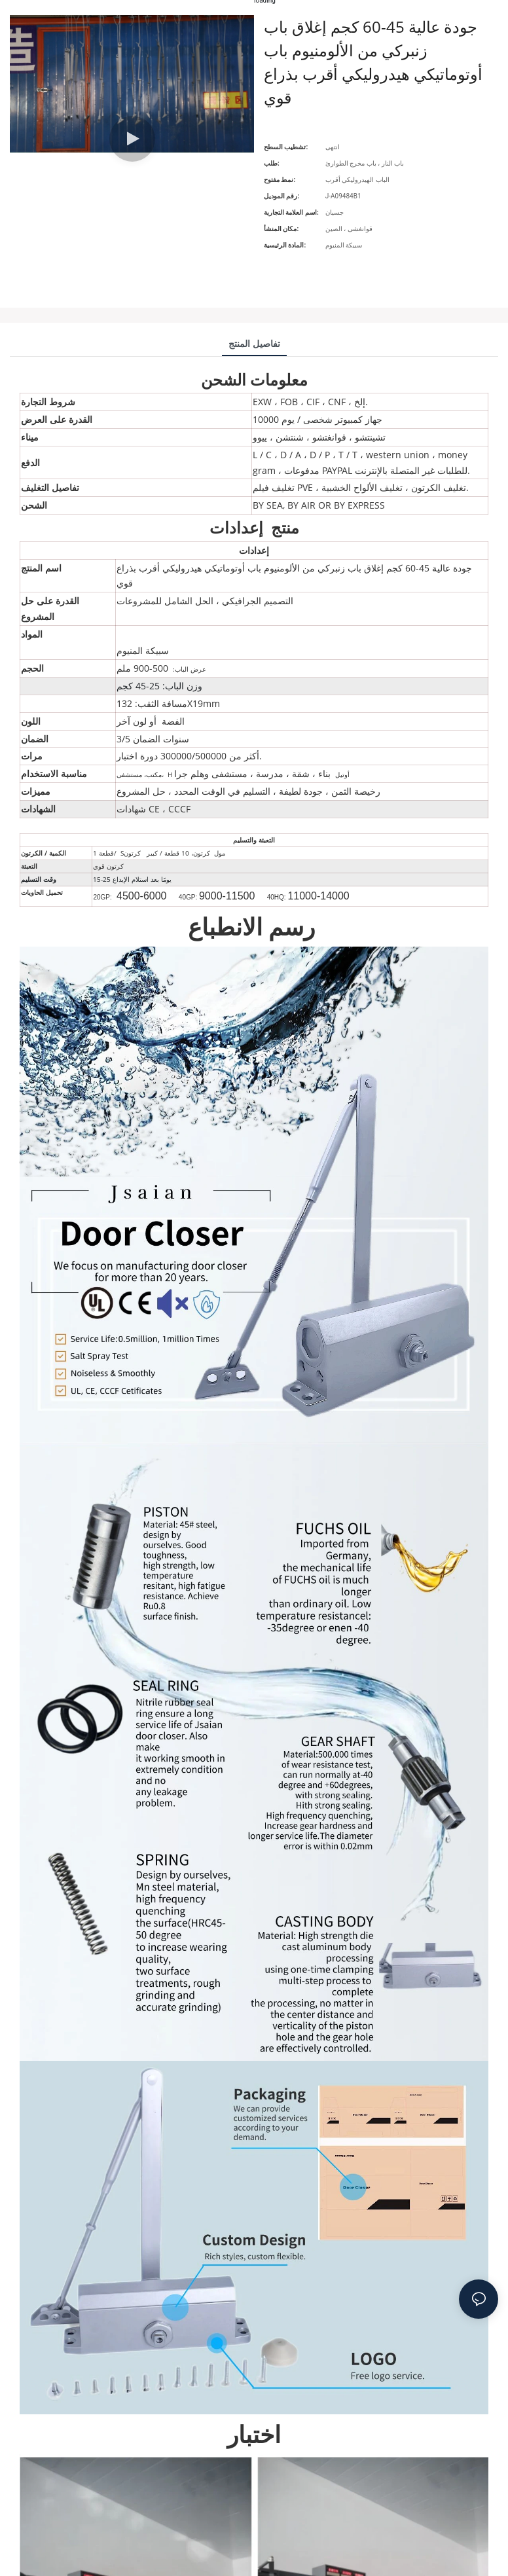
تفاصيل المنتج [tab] (254, 343)
